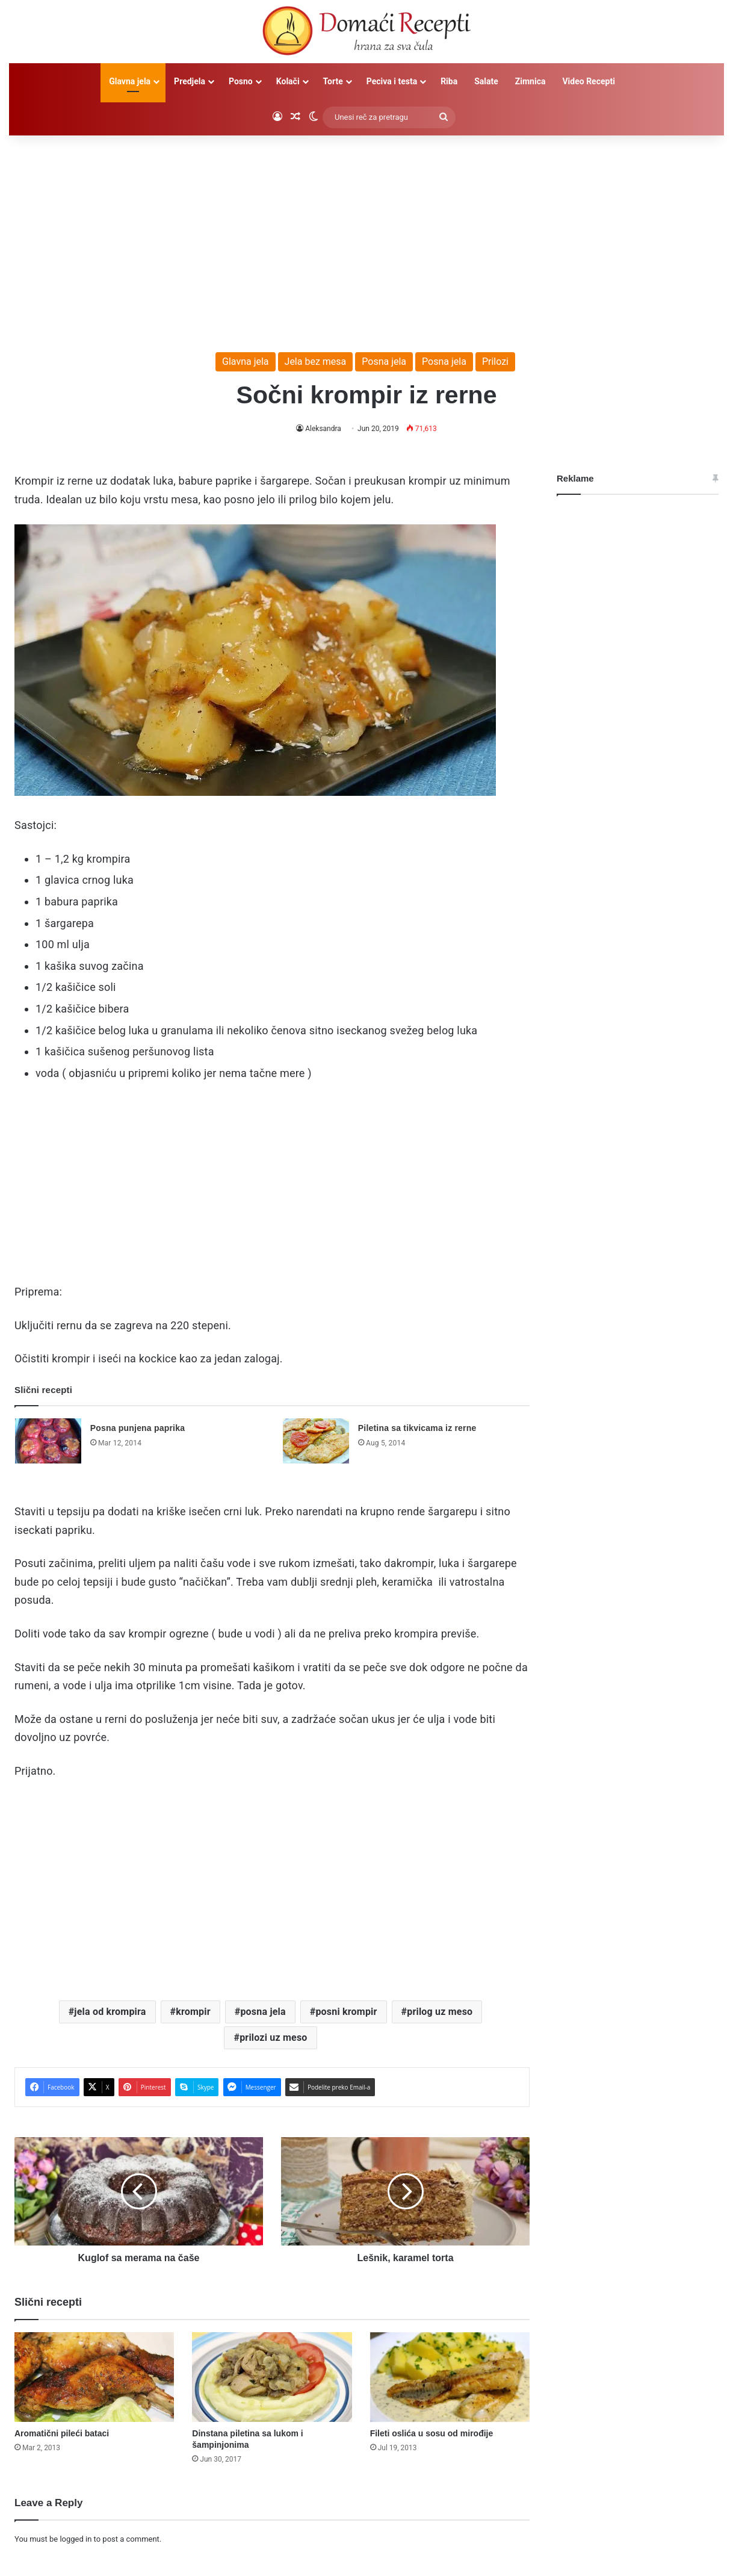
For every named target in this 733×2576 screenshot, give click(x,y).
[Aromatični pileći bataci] (94, 2377)
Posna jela (384, 361)
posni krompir (346, 2011)
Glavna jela (129, 81)
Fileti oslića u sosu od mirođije (431, 2433)
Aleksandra (323, 428)
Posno (241, 81)
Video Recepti (588, 81)
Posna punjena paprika (137, 1428)
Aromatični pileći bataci (61, 2433)
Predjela (189, 81)
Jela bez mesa (316, 361)
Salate (486, 81)
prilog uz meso (439, 2011)
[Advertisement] (366, 237)
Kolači (288, 81)
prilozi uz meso (273, 2037)
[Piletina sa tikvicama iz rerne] (316, 1440)
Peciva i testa (391, 81)
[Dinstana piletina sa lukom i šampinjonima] (271, 2377)
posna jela (262, 2011)
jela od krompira (110, 2011)
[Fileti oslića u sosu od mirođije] (450, 2377)
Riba (449, 81)
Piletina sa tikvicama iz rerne (417, 1428)
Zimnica (530, 81)
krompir (193, 2011)
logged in (75, 2538)
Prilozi (495, 361)
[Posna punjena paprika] (48, 1440)
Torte (333, 81)
